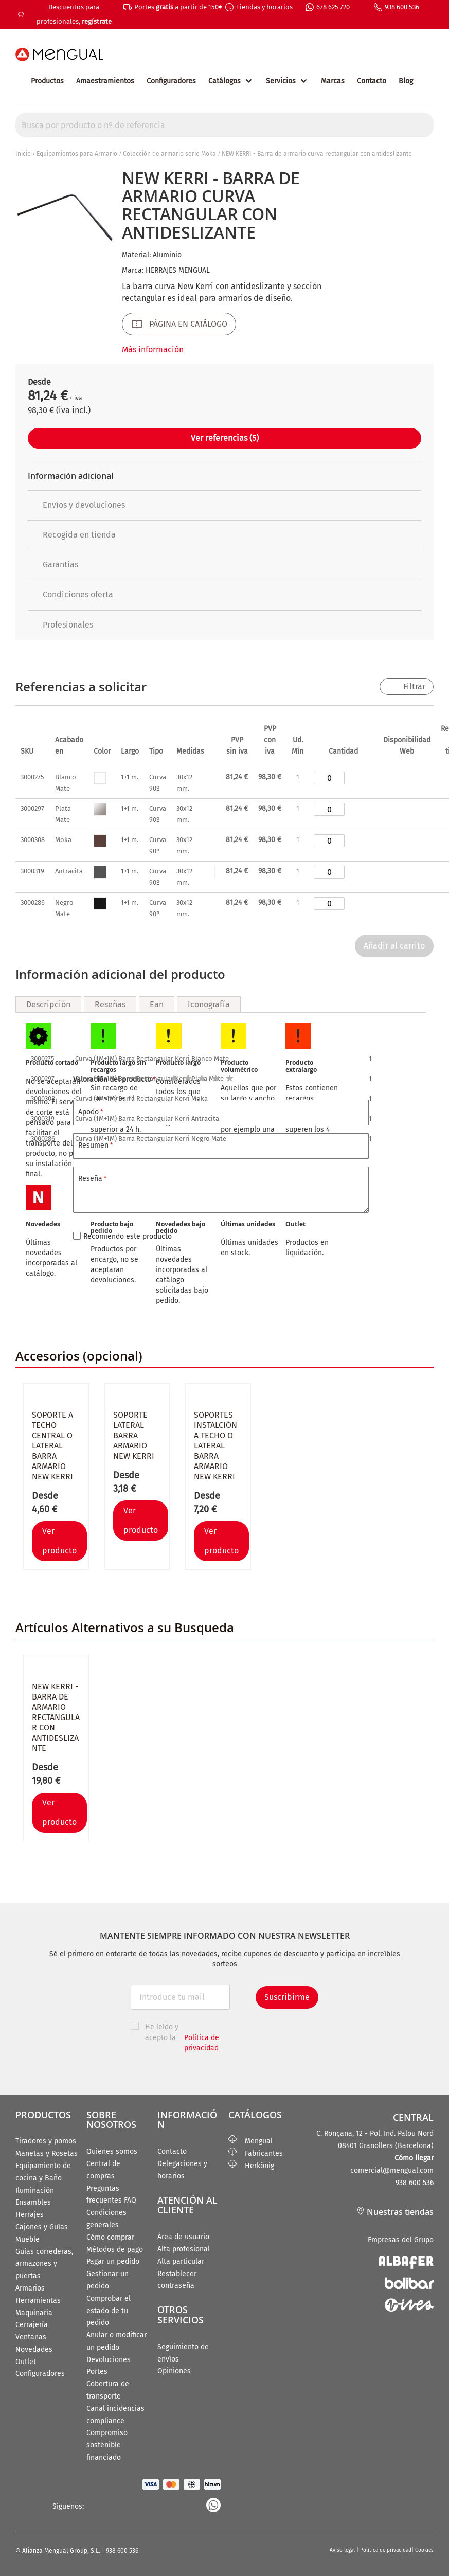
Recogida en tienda (72, 535)
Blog (406, 81)
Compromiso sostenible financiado (107, 2445)
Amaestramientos (105, 81)
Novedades (33, 2349)
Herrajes (29, 2214)
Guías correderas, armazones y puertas (44, 2264)
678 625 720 (333, 7)
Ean (157, 1004)
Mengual (250, 2141)
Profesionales (60, 625)
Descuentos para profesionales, (74, 14)
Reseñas (110, 1004)
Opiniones (174, 2371)
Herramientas (38, 2300)
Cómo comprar (110, 2237)
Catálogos (224, 81)
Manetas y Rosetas (46, 2153)
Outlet (25, 2361)
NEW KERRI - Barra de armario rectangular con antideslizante (56, 1717)
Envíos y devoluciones (76, 505)
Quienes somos (111, 2151)
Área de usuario (183, 2236)
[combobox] (224, 125)
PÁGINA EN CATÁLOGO (188, 324)
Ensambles (33, 2202)
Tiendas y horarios (264, 7)
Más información (153, 349)
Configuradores (171, 81)
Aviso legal (343, 2550)
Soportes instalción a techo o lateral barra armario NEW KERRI (215, 1445)
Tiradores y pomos (45, 2141)
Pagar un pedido (112, 2261)
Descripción (48, 1004)
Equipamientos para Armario (77, 153)
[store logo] (59, 54)
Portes (96, 2371)
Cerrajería (31, 2324)
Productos (47, 81)
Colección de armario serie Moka (169, 153)
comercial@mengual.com (392, 2170)
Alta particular (180, 2261)
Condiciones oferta (70, 594)
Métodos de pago (114, 2249)
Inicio (23, 153)
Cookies (424, 2550)
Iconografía (209, 1004)
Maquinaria (33, 2313)
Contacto (371, 81)
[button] (98, 1541)
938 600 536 (402, 7)
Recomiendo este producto (127, 1236)
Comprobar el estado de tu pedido (108, 2311)
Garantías (53, 564)
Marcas (333, 81)
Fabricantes (255, 2153)
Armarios (30, 2288)
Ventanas (30, 2337)
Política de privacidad (385, 2550)
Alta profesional (183, 2249)
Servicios (281, 81)
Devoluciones (108, 2359)
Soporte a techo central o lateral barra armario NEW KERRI (52, 1445)
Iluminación (34, 2190)
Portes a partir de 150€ (178, 7)
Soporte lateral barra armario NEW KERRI (133, 1435)
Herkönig (251, 2165)
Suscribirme (287, 1997)
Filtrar (414, 686)
